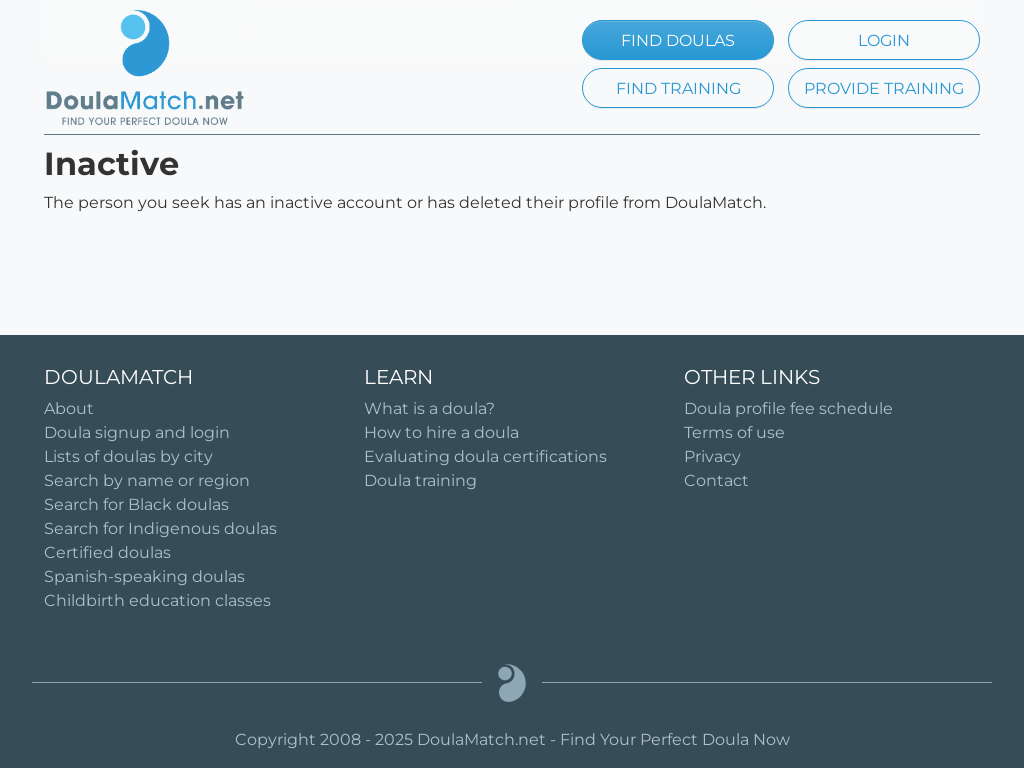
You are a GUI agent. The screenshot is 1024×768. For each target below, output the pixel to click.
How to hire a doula (441, 432)
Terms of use (734, 432)
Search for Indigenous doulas (160, 528)
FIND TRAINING (678, 88)
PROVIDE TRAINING (884, 88)
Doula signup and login (137, 432)
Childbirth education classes (157, 600)
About (69, 408)
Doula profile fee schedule (788, 408)
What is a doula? (429, 408)
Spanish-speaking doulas (144, 576)
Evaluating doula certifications (485, 456)
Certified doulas (107, 552)
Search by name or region (147, 480)
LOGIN (884, 40)
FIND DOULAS (678, 40)
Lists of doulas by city (128, 456)
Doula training (420, 480)
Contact (716, 480)
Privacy (712, 456)
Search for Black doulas (136, 504)
